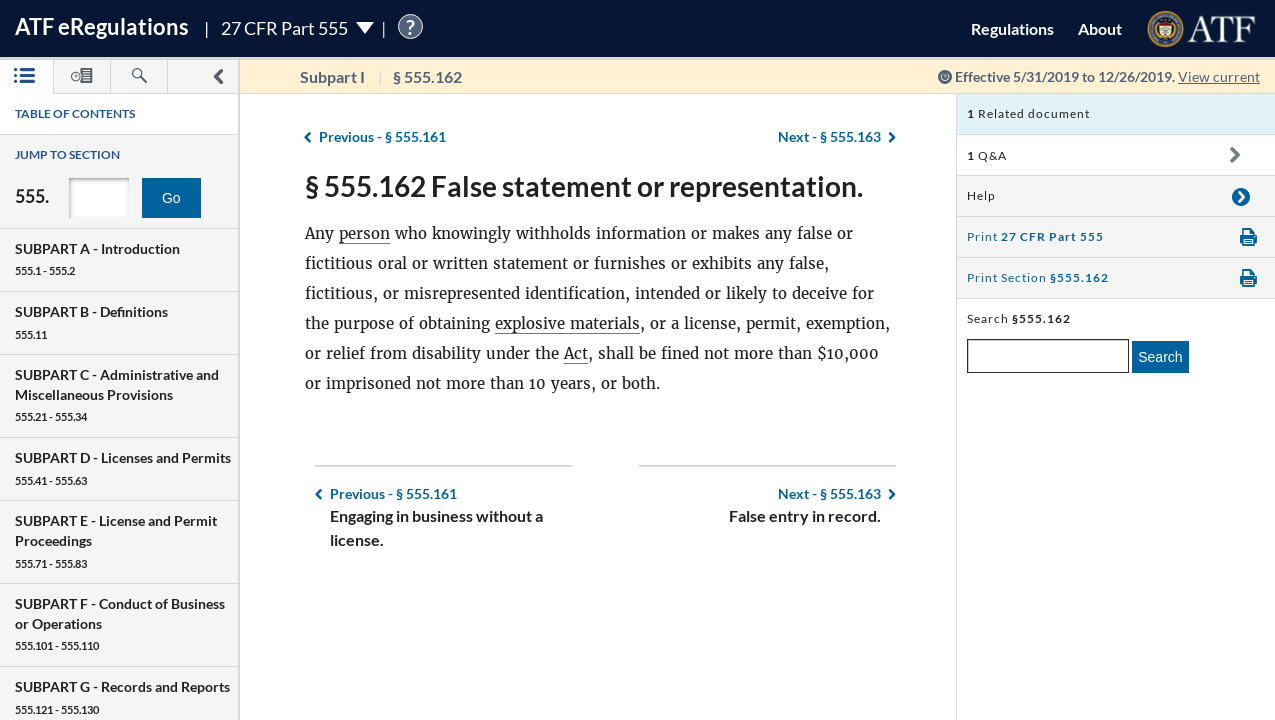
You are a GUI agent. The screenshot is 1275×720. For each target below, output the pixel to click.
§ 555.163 (829, 136)
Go (171, 198)
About (1100, 28)
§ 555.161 (382, 136)
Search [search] (1160, 357)
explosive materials (567, 323)
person (364, 233)
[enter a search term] (1048, 356)
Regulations (1012, 28)
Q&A (987, 155)
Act (576, 353)
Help (981, 195)
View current (1219, 76)
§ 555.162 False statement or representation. (584, 186)
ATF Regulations (102, 26)
